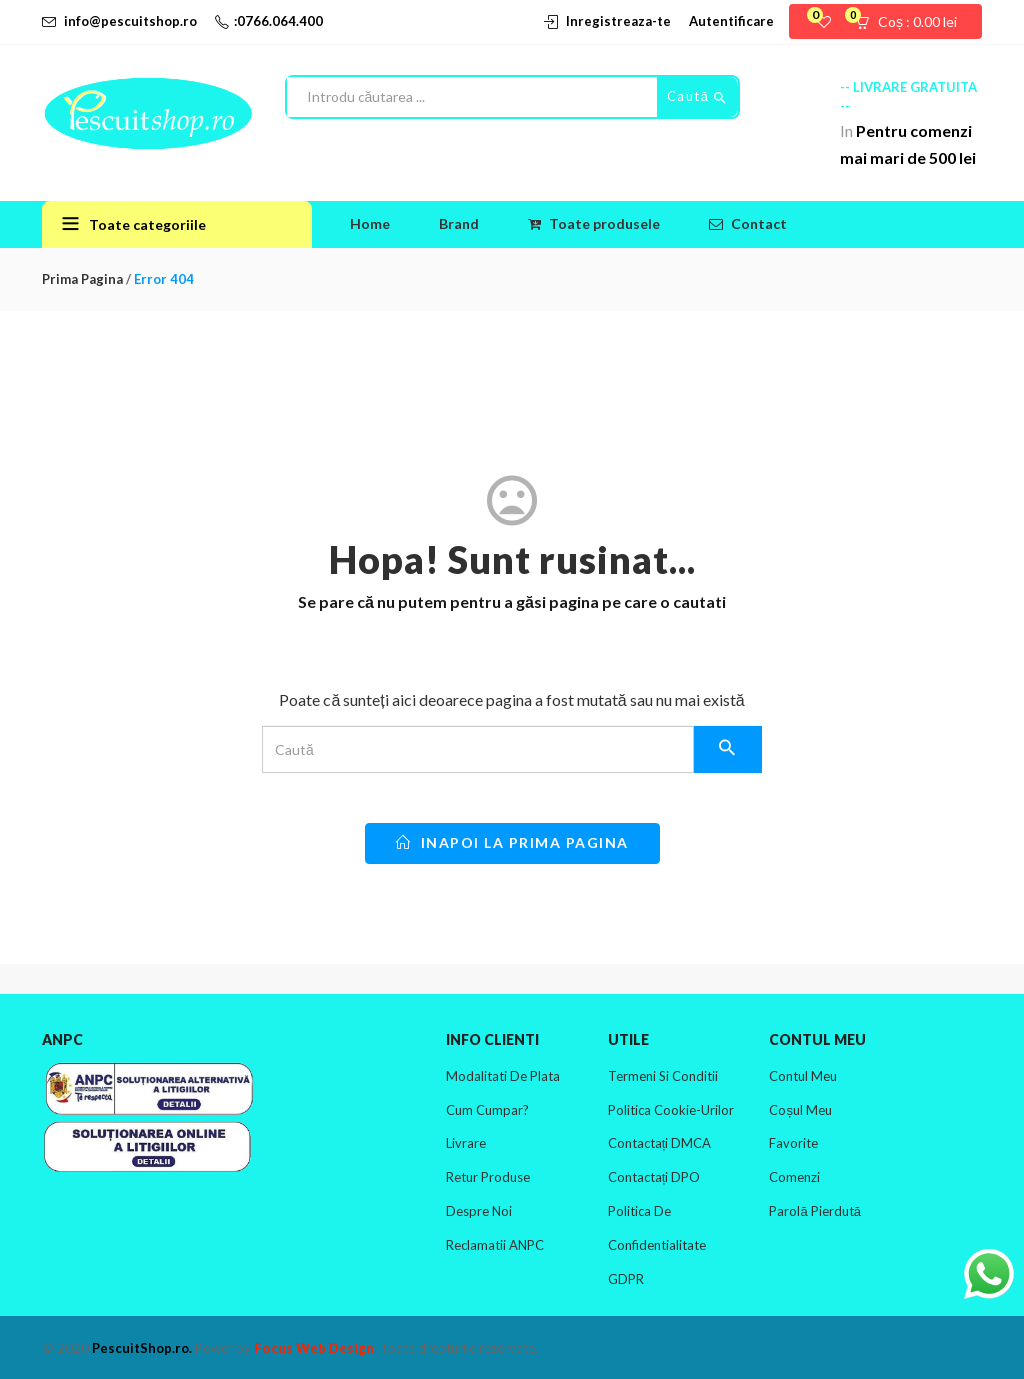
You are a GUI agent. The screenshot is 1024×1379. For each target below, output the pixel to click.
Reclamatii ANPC (495, 1245)
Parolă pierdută (814, 1211)
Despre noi (479, 1211)
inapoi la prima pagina (512, 842)
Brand (459, 223)
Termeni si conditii (663, 1076)
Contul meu (803, 1076)
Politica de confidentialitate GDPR (657, 1245)
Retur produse (488, 1177)
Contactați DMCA (660, 1143)
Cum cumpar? (487, 1110)
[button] (912, 22)
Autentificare (731, 21)
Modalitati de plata (503, 1076)
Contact (748, 223)
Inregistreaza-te (618, 21)
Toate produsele (594, 223)
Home (370, 223)
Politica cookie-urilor (671, 1110)
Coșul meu (800, 1110)
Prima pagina (82, 279)
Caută (697, 97)
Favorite (793, 1143)
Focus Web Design (314, 1348)
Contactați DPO (654, 1177)
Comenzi (794, 1177)
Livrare (466, 1143)
